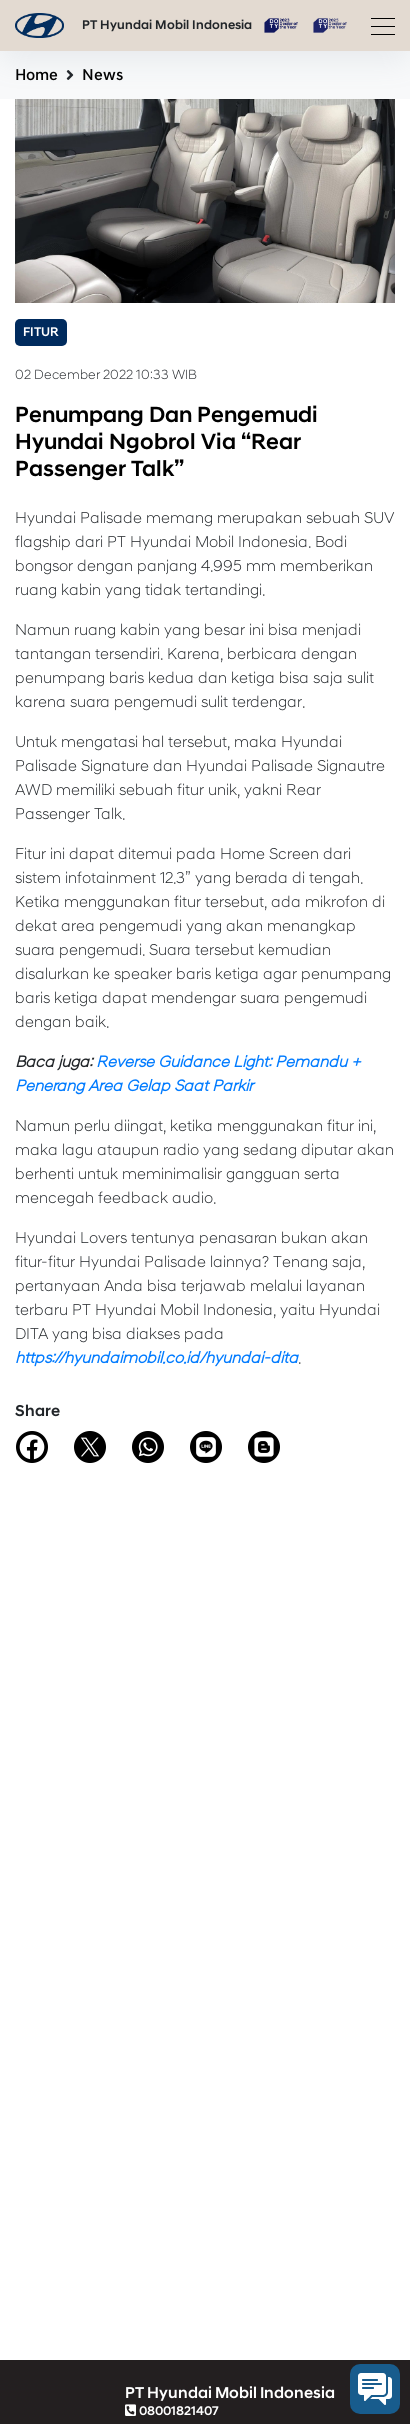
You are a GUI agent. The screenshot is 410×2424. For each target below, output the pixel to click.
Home (36, 75)
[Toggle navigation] (377, 26)
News (102, 75)
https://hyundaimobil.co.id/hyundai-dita (156, 1358)
